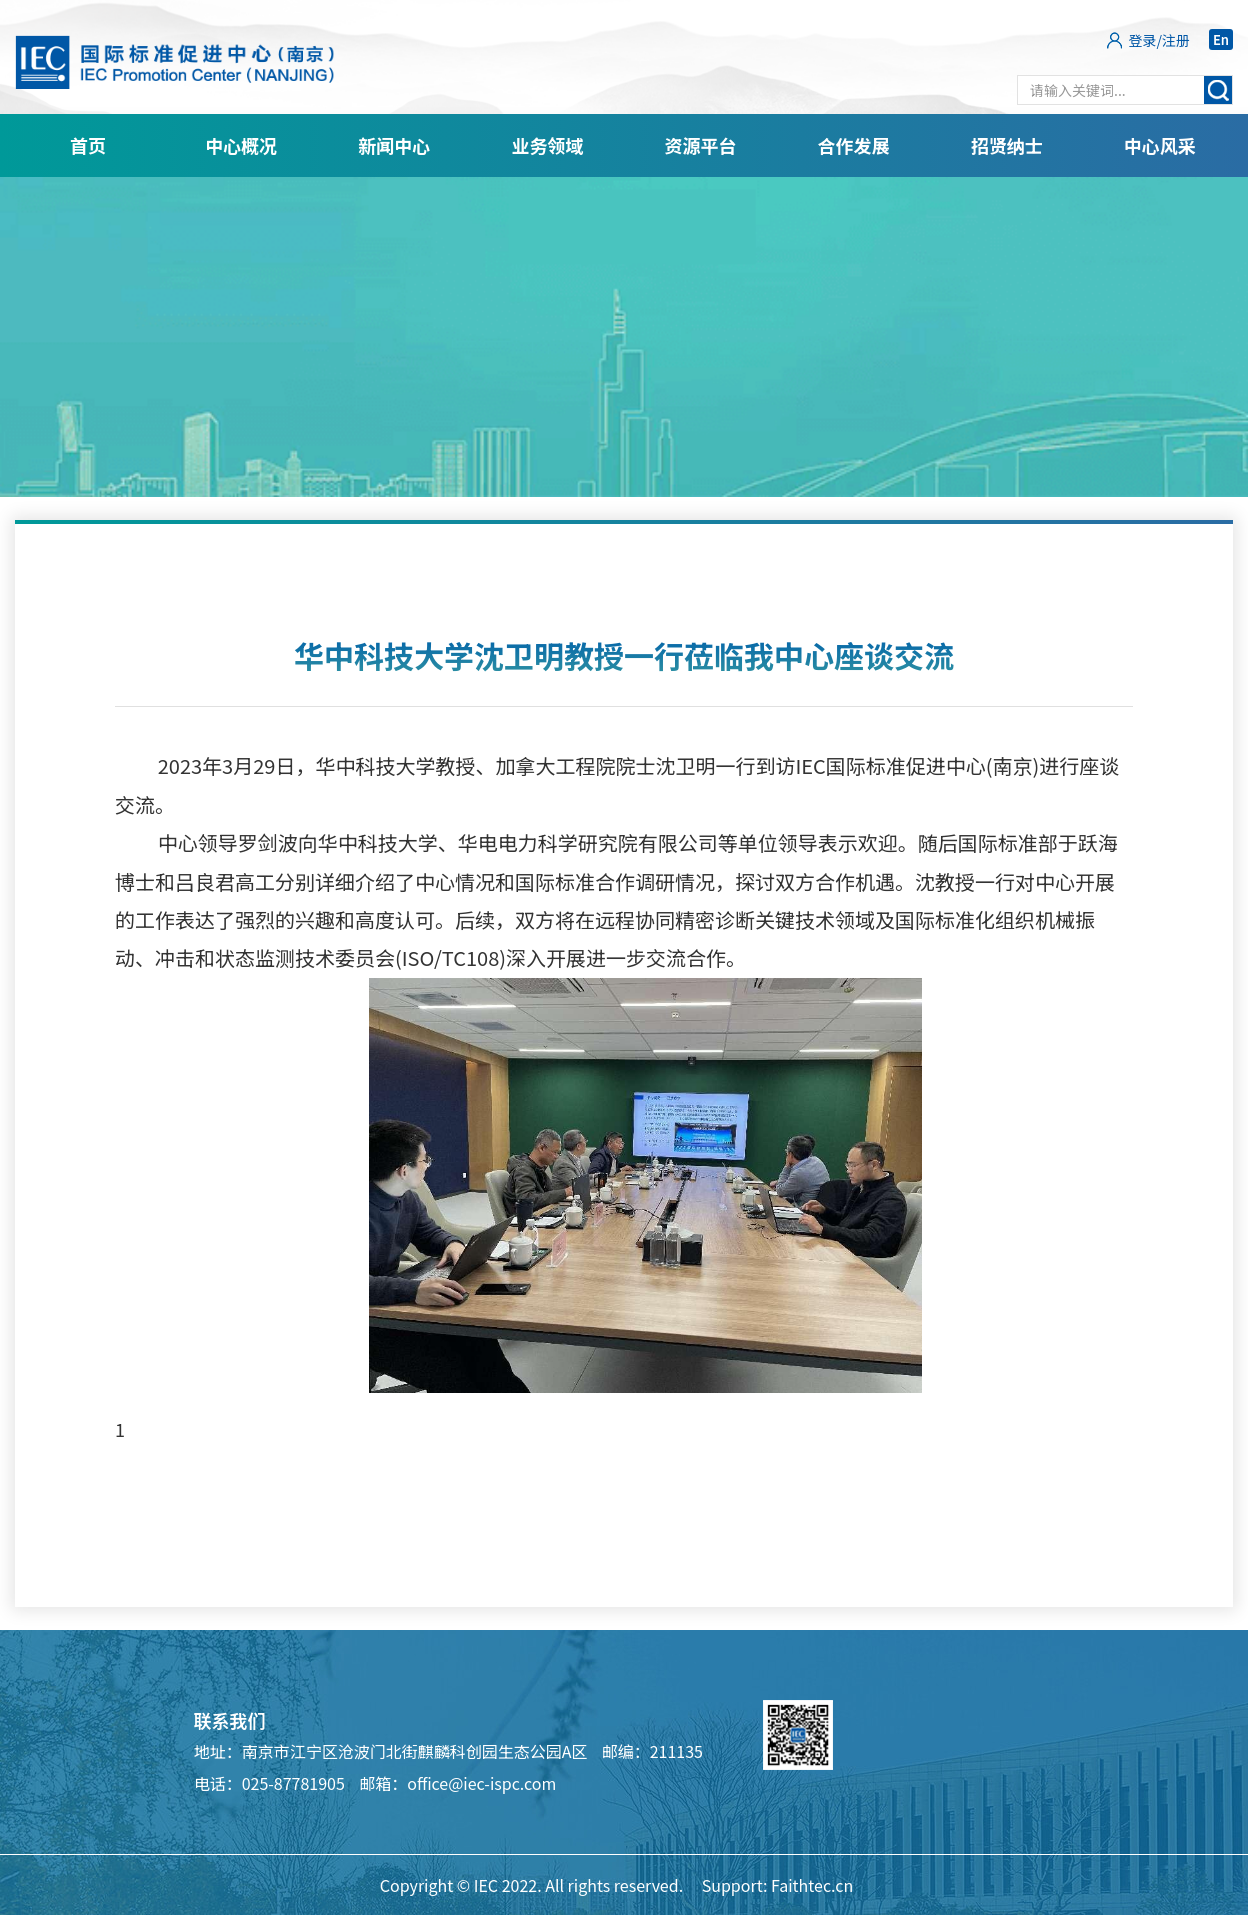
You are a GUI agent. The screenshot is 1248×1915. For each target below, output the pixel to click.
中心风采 (1160, 145)
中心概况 (241, 145)
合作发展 (854, 145)
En (1221, 39)
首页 (88, 145)
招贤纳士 (1007, 145)
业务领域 (547, 145)
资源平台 (701, 145)
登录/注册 (1160, 40)
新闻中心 (394, 145)
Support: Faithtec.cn (778, 1885)
